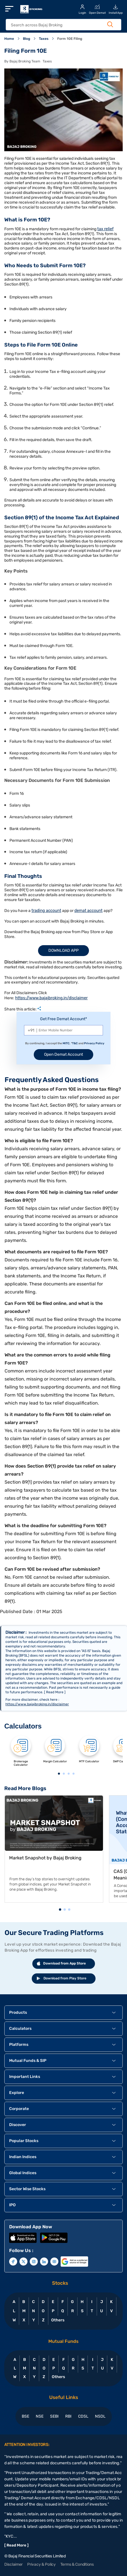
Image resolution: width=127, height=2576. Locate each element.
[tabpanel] (20, 1753)
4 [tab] (73, 1773)
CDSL (83, 2416)
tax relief (105, 229)
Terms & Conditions (77, 2564)
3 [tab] (68, 1773)
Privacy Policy (94, 1043)
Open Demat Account (63, 1054)
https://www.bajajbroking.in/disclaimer (51, 998)
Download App (63, 950)
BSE (25, 2416)
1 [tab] (58, 1773)
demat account (88, 910)
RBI (68, 2416)
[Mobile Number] (63, 1030)
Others (57, 2320)
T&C (75, 1043)
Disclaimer (13, 2564)
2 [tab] (63, 1773)
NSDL (100, 2416)
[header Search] (60, 25)
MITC (66, 1043)
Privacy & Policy (41, 2564)
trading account (46, 910)
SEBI (54, 2416)
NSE (39, 2416)
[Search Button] (110, 24)
